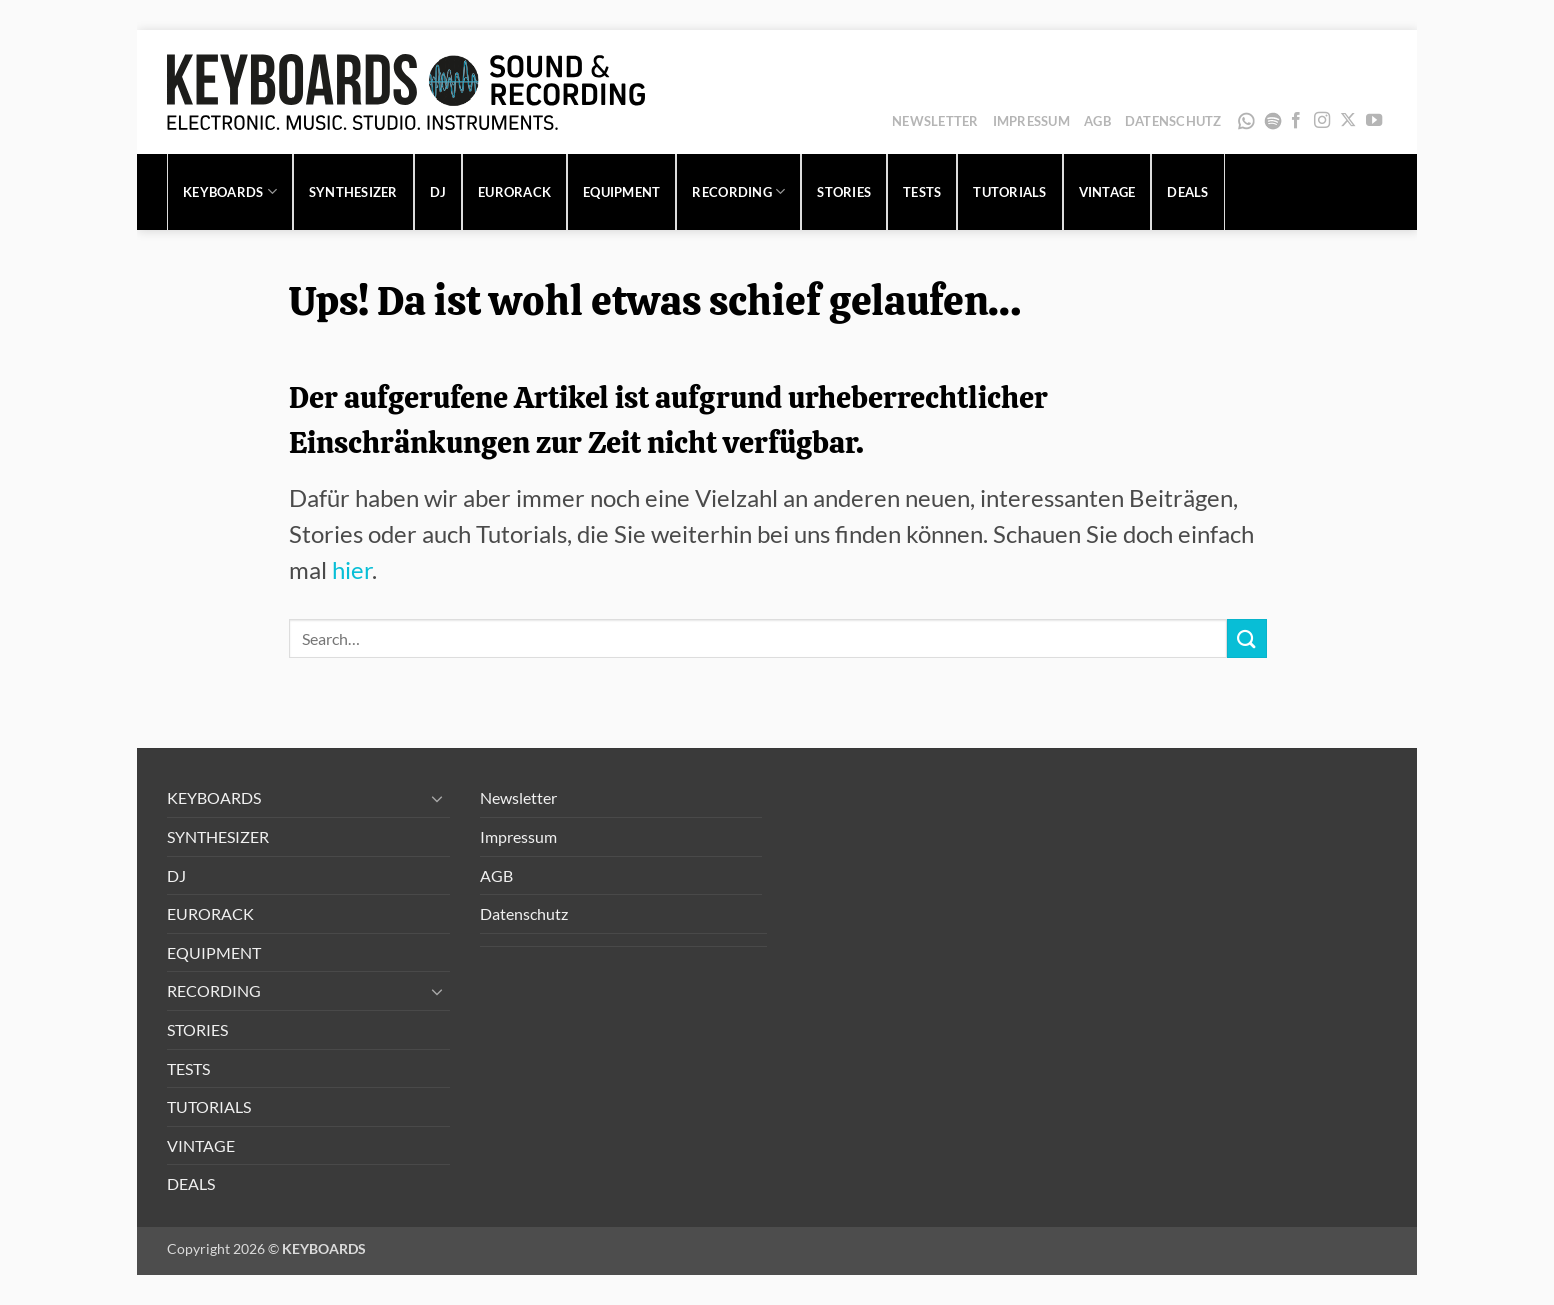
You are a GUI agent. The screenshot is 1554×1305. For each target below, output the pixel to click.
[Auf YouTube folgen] (1374, 121)
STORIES (844, 192)
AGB (1097, 121)
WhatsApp (1246, 121)
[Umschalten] (438, 798)
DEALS (1187, 192)
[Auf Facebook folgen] (1296, 121)
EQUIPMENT (621, 192)
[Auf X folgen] (1348, 121)
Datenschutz (1173, 121)
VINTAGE (1107, 192)
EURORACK (514, 192)
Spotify (1273, 121)
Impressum (1031, 121)
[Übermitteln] (1247, 638)
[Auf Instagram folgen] (1322, 121)
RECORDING (738, 191)
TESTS (922, 192)
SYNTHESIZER (353, 192)
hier (352, 569)
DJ (438, 192)
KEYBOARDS (230, 191)
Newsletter (935, 121)
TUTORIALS (1009, 192)
